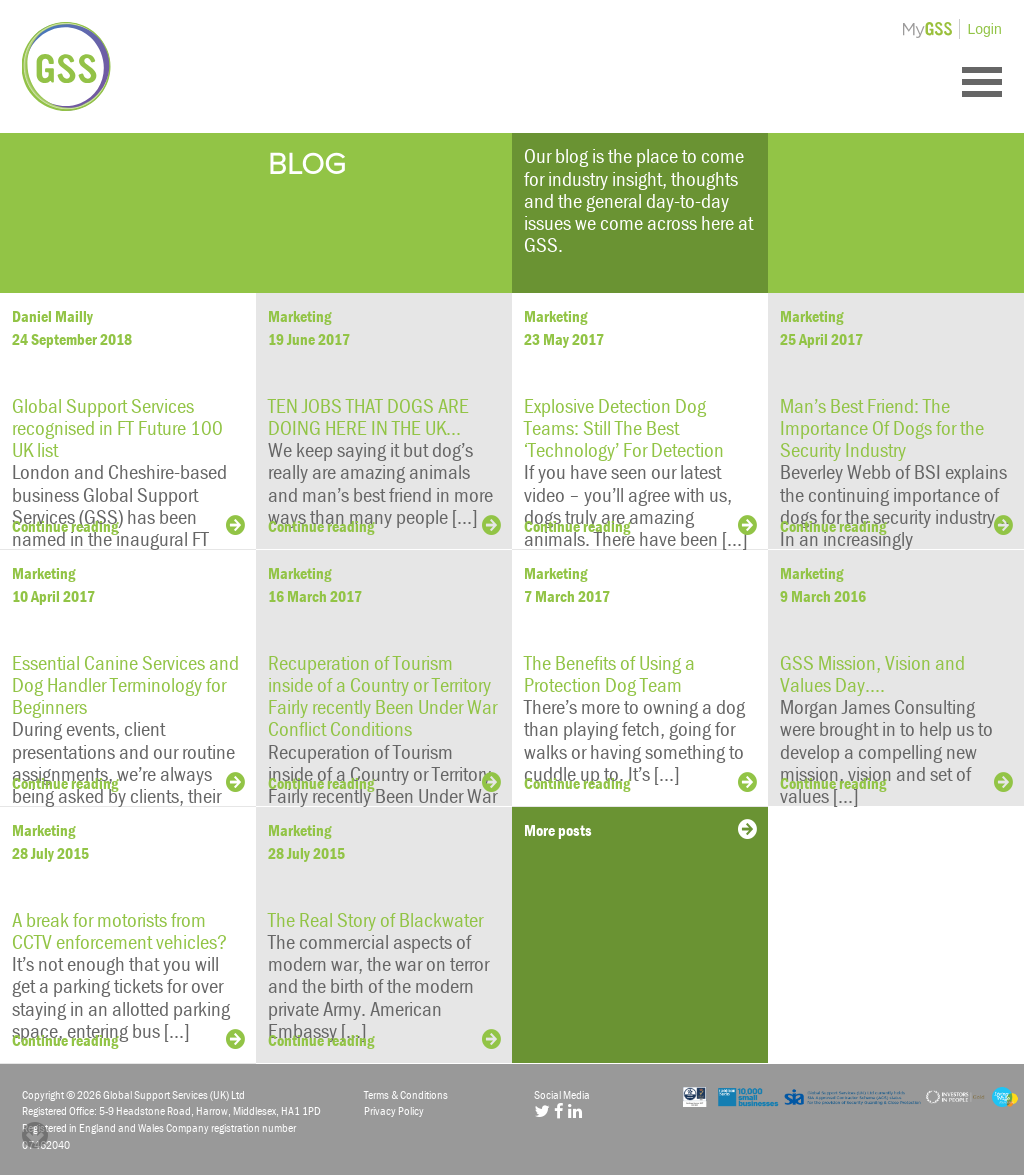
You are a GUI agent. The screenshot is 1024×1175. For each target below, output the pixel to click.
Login (985, 29)
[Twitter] (541, 1111)
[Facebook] (558, 1111)
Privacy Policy (394, 1110)
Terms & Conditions (406, 1094)
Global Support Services (66, 66)
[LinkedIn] (575, 1111)
